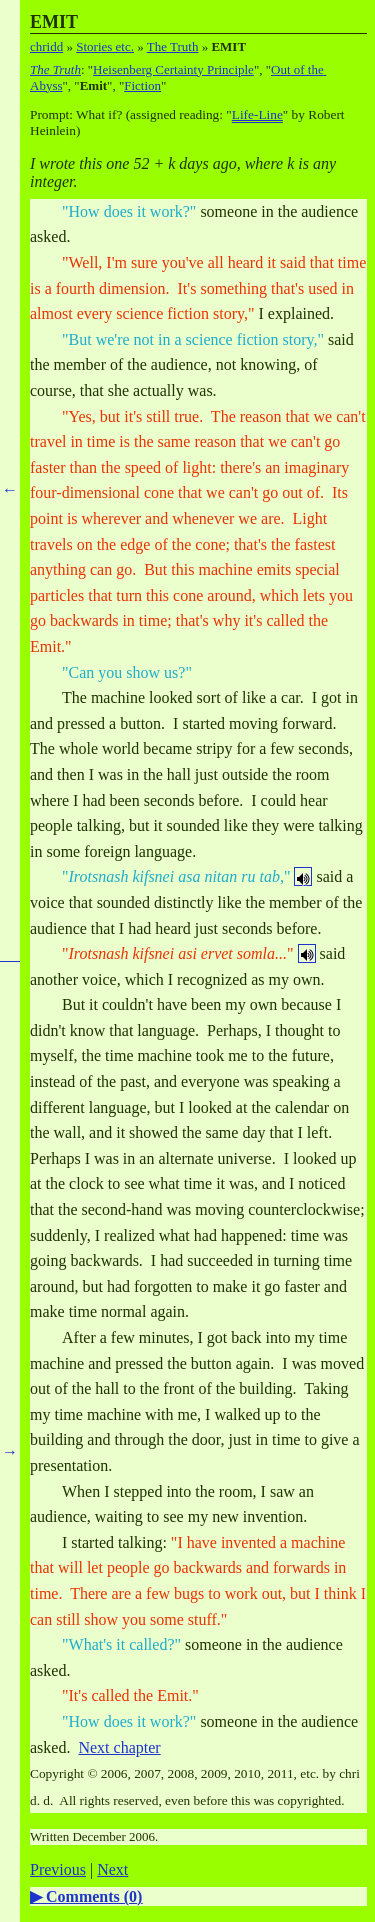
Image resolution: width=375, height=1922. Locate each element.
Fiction (142, 85)
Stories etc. (105, 46)
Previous (58, 1869)
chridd (46, 46)
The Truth (173, 46)
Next (112, 1869)
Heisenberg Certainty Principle (173, 69)
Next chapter (119, 1747)
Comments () (94, 1896)
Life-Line (257, 114)
